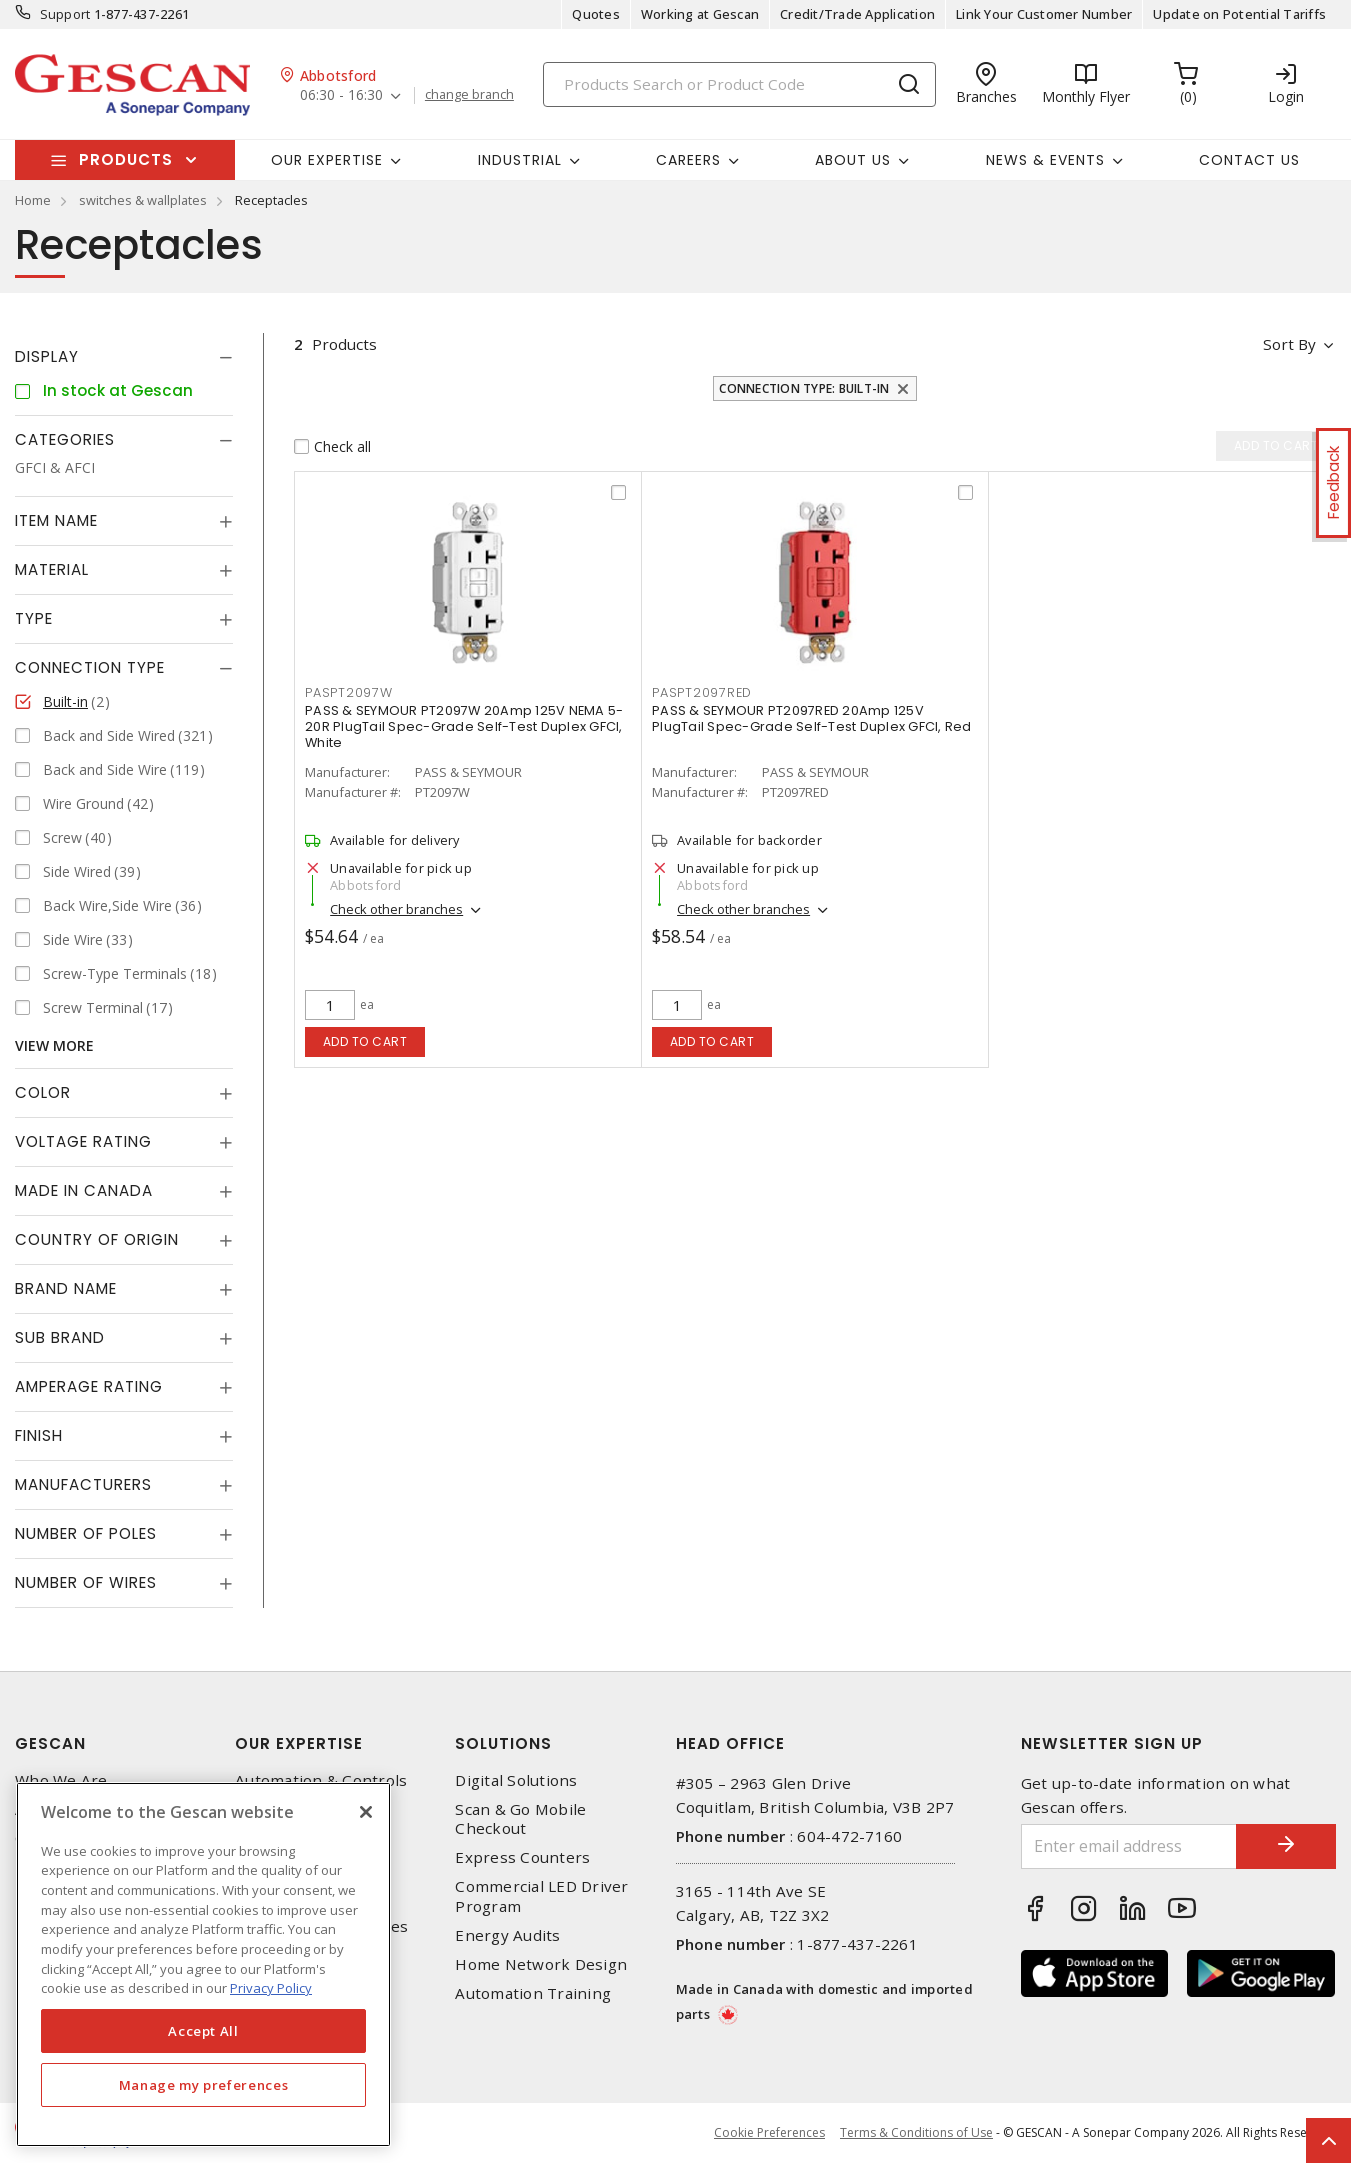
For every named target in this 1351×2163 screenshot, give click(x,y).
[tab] (124, 357)
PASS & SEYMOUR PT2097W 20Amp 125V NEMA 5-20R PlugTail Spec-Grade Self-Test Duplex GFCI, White (464, 726)
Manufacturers (83, 1484)
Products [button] (126, 159)
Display (47, 356)
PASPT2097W (349, 692)
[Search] (739, 84)
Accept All (203, 2031)
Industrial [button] (520, 160)
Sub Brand (60, 1337)
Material (52, 569)
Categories (65, 439)
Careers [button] (688, 160)
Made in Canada (84, 1190)
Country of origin (97, 1239)
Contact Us (1249, 160)
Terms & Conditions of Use (916, 2132)
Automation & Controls (321, 1780)
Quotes (596, 14)
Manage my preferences (204, 2085)
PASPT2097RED (702, 692)
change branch (469, 95)
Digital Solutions (516, 1780)
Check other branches (396, 909)
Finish (39, 1435)
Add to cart (365, 1041)
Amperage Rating (89, 1386)
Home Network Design (541, 1964)
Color (43, 1092)
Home (33, 200)
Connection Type (90, 667)
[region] (203, 1964)
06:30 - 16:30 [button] (341, 95)
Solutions (503, 1743)
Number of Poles (86, 1533)
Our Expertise (299, 1743)
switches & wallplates (143, 200)
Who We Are (61, 1780)
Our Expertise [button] (327, 160)
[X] (366, 1812)
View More (54, 1045)
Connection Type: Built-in (804, 388)
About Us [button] (853, 160)
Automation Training (533, 1993)
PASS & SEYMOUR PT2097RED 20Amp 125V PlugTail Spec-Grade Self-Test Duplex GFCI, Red (812, 718)
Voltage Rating (83, 1141)
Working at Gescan (700, 14)
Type (34, 618)
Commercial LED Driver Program (541, 1896)
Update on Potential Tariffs (1239, 14)
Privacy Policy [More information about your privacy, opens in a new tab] (271, 1988)
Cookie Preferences (769, 2133)
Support (65, 14)
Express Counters (522, 1857)
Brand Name (66, 1288)
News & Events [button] (1045, 160)
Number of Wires (86, 1582)
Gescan (50, 1743)
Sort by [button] (1289, 344)
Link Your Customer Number (1044, 14)
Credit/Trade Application (857, 14)
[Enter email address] (1129, 1846)
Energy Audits (507, 1935)
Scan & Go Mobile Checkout (520, 1819)
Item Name (56, 520)
